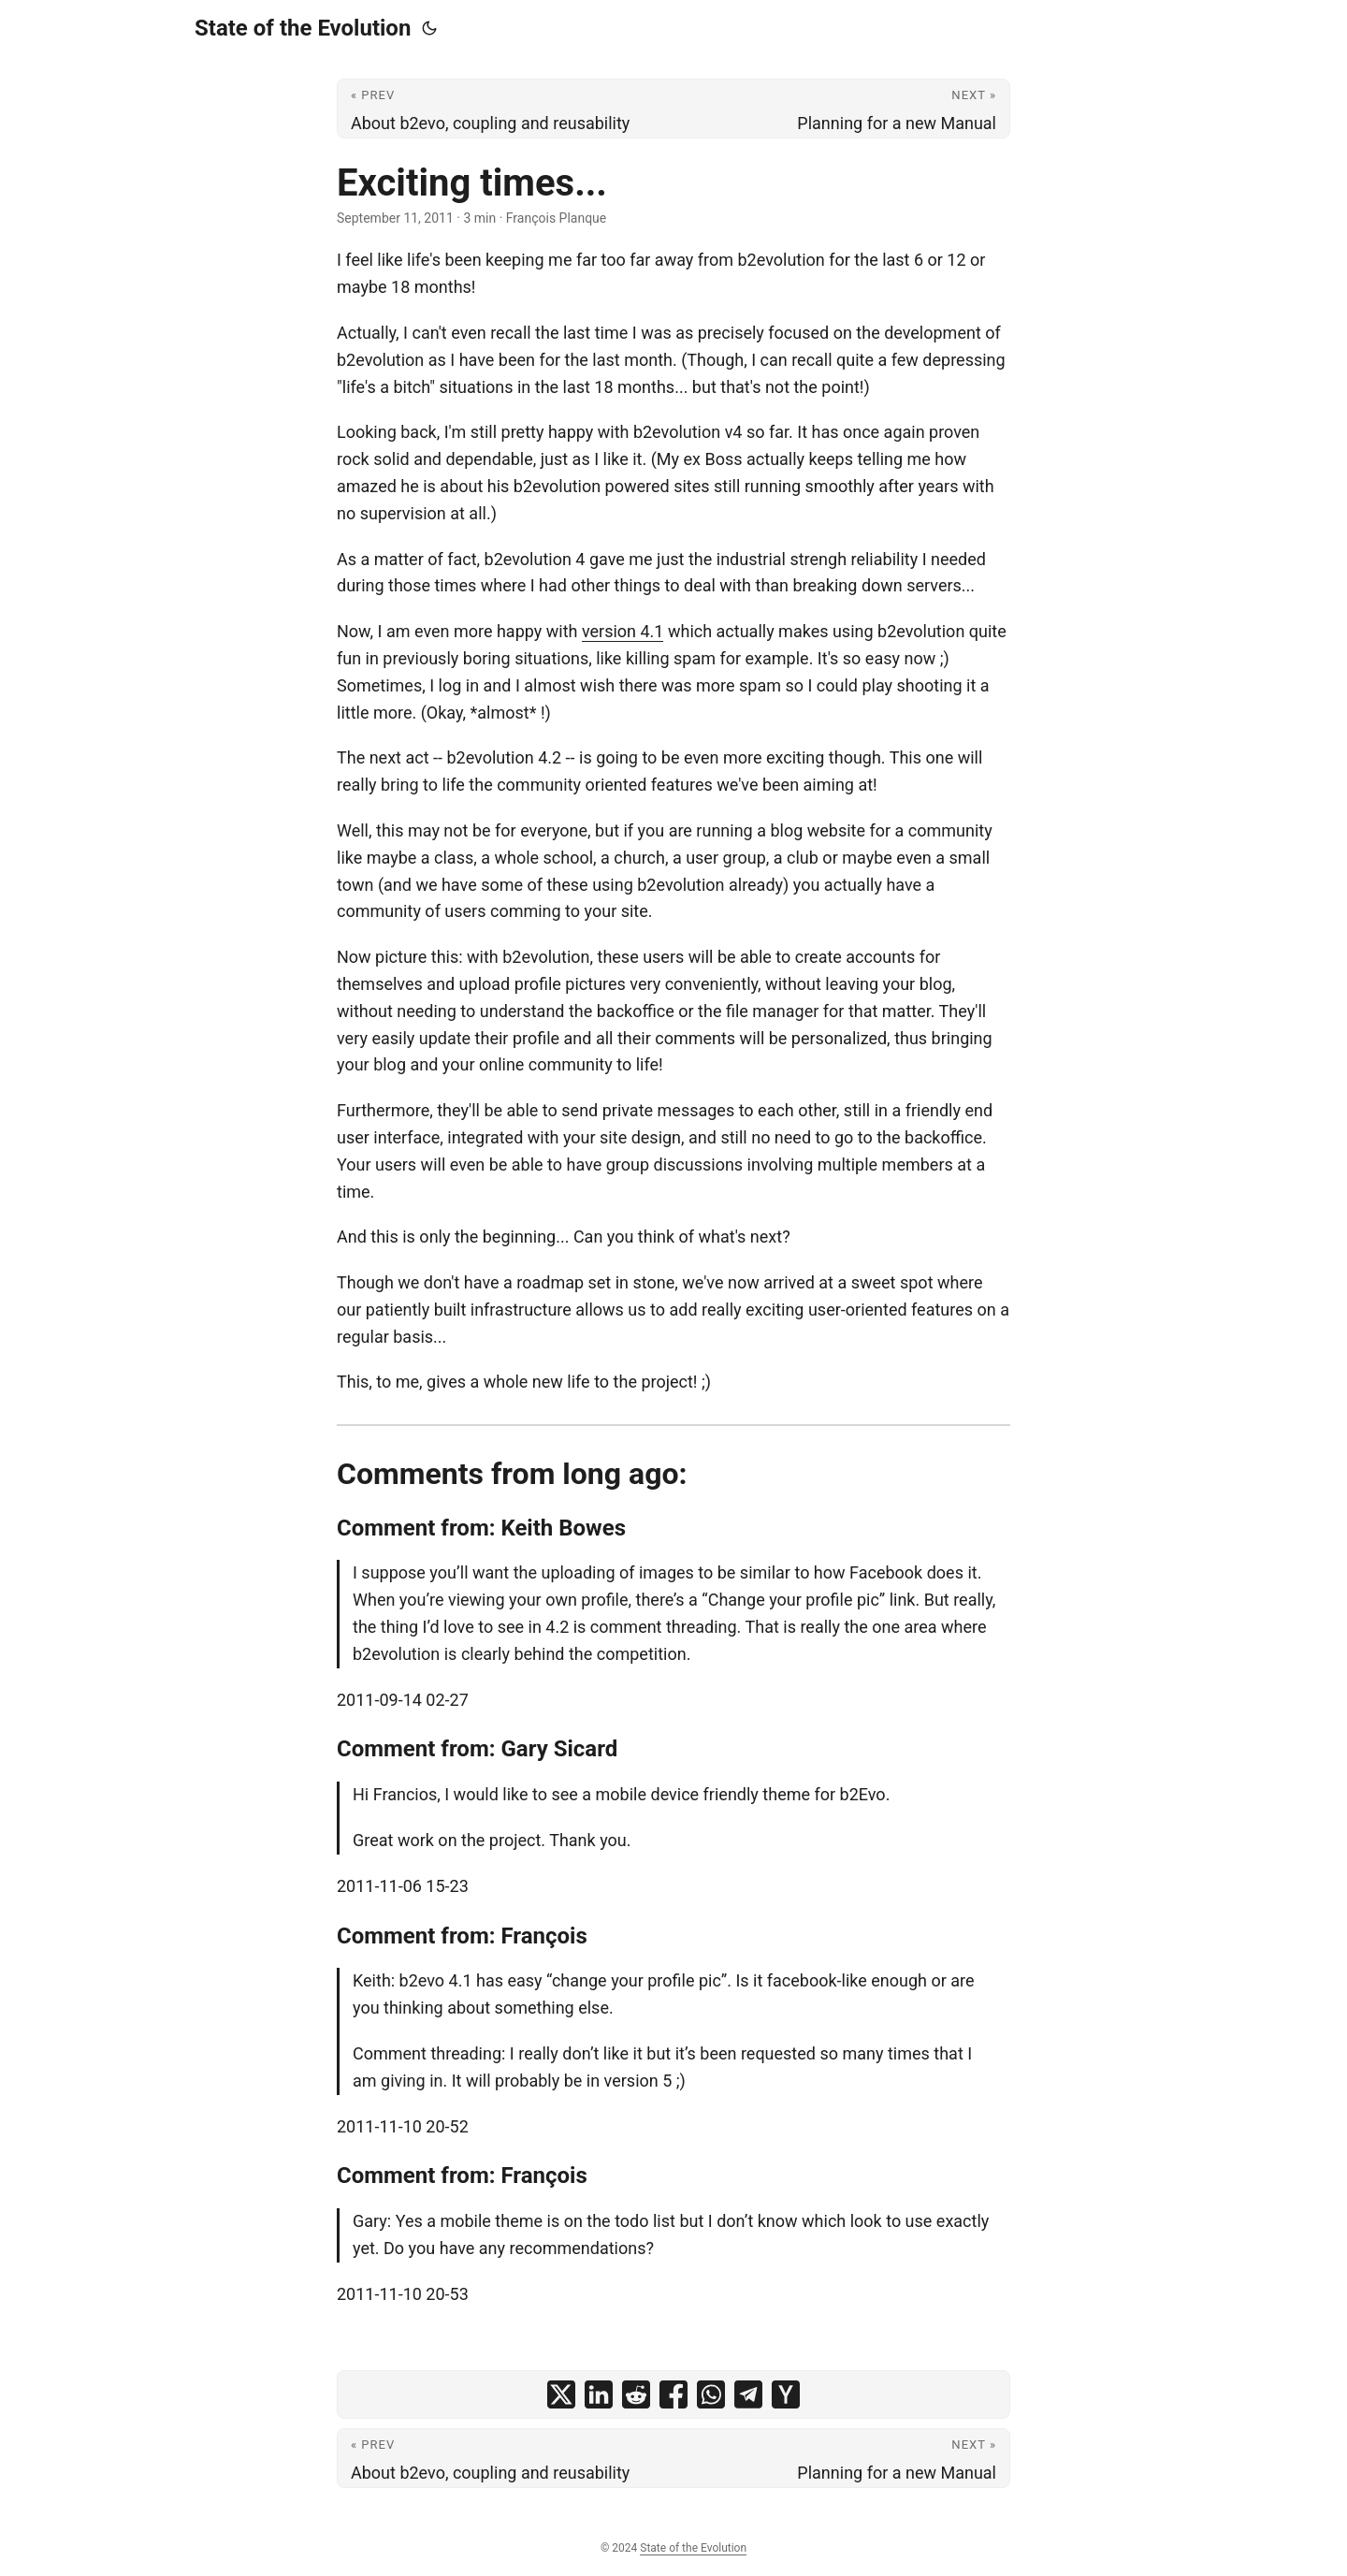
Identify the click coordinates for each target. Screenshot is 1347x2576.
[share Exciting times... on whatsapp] (711, 2394)
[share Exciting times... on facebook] (673, 2394)
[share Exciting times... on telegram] (748, 2394)
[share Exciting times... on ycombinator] (786, 2394)
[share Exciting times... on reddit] (636, 2394)
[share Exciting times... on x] (561, 2394)
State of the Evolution (303, 28)
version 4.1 (623, 631)
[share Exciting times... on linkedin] (599, 2394)
